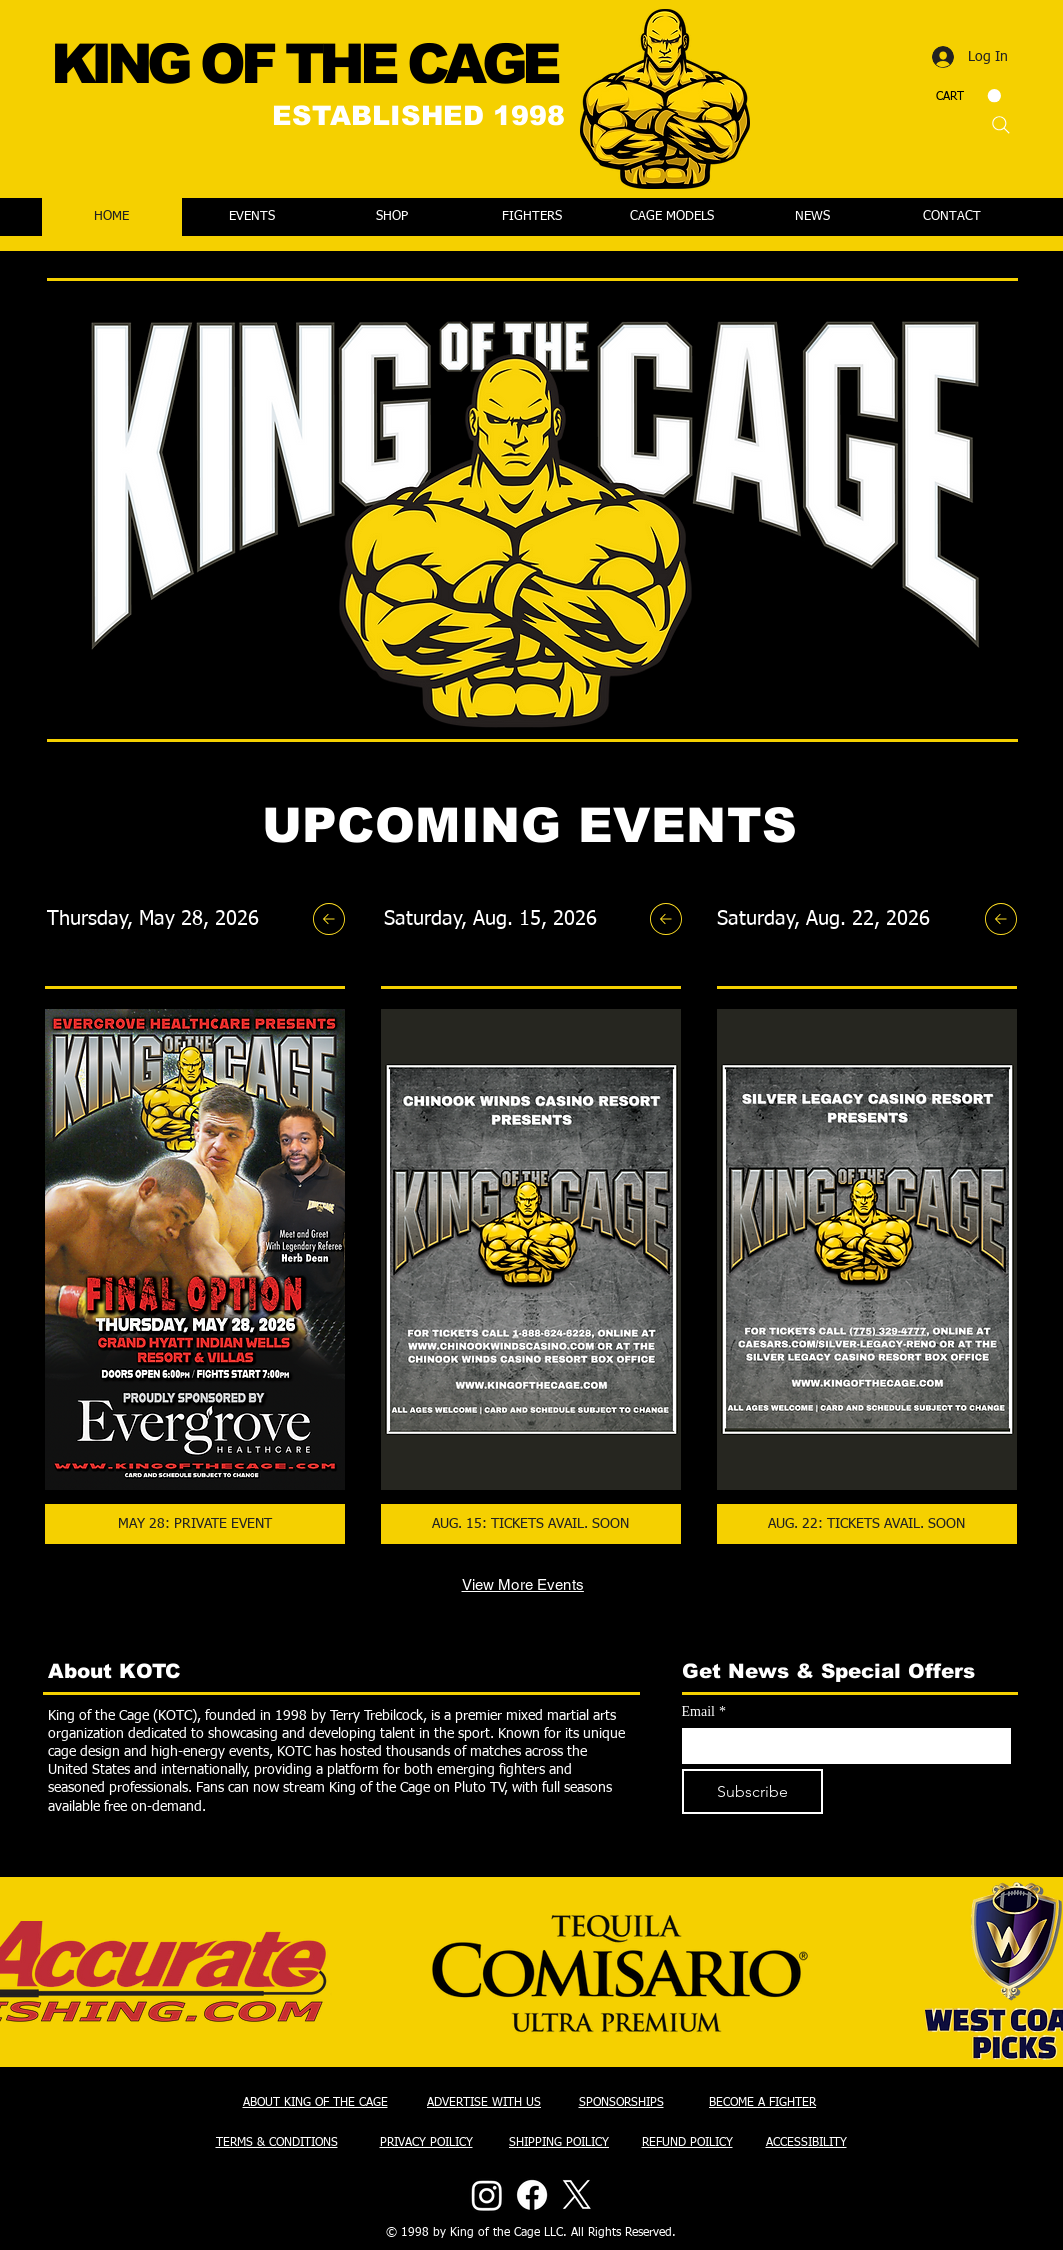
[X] (577, 2195)
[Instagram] (487, 2195)
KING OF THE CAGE (304, 64)
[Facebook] (532, 2195)
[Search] (1001, 125)
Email (704, 1711)
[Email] (840, 1746)
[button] (968, 96)
